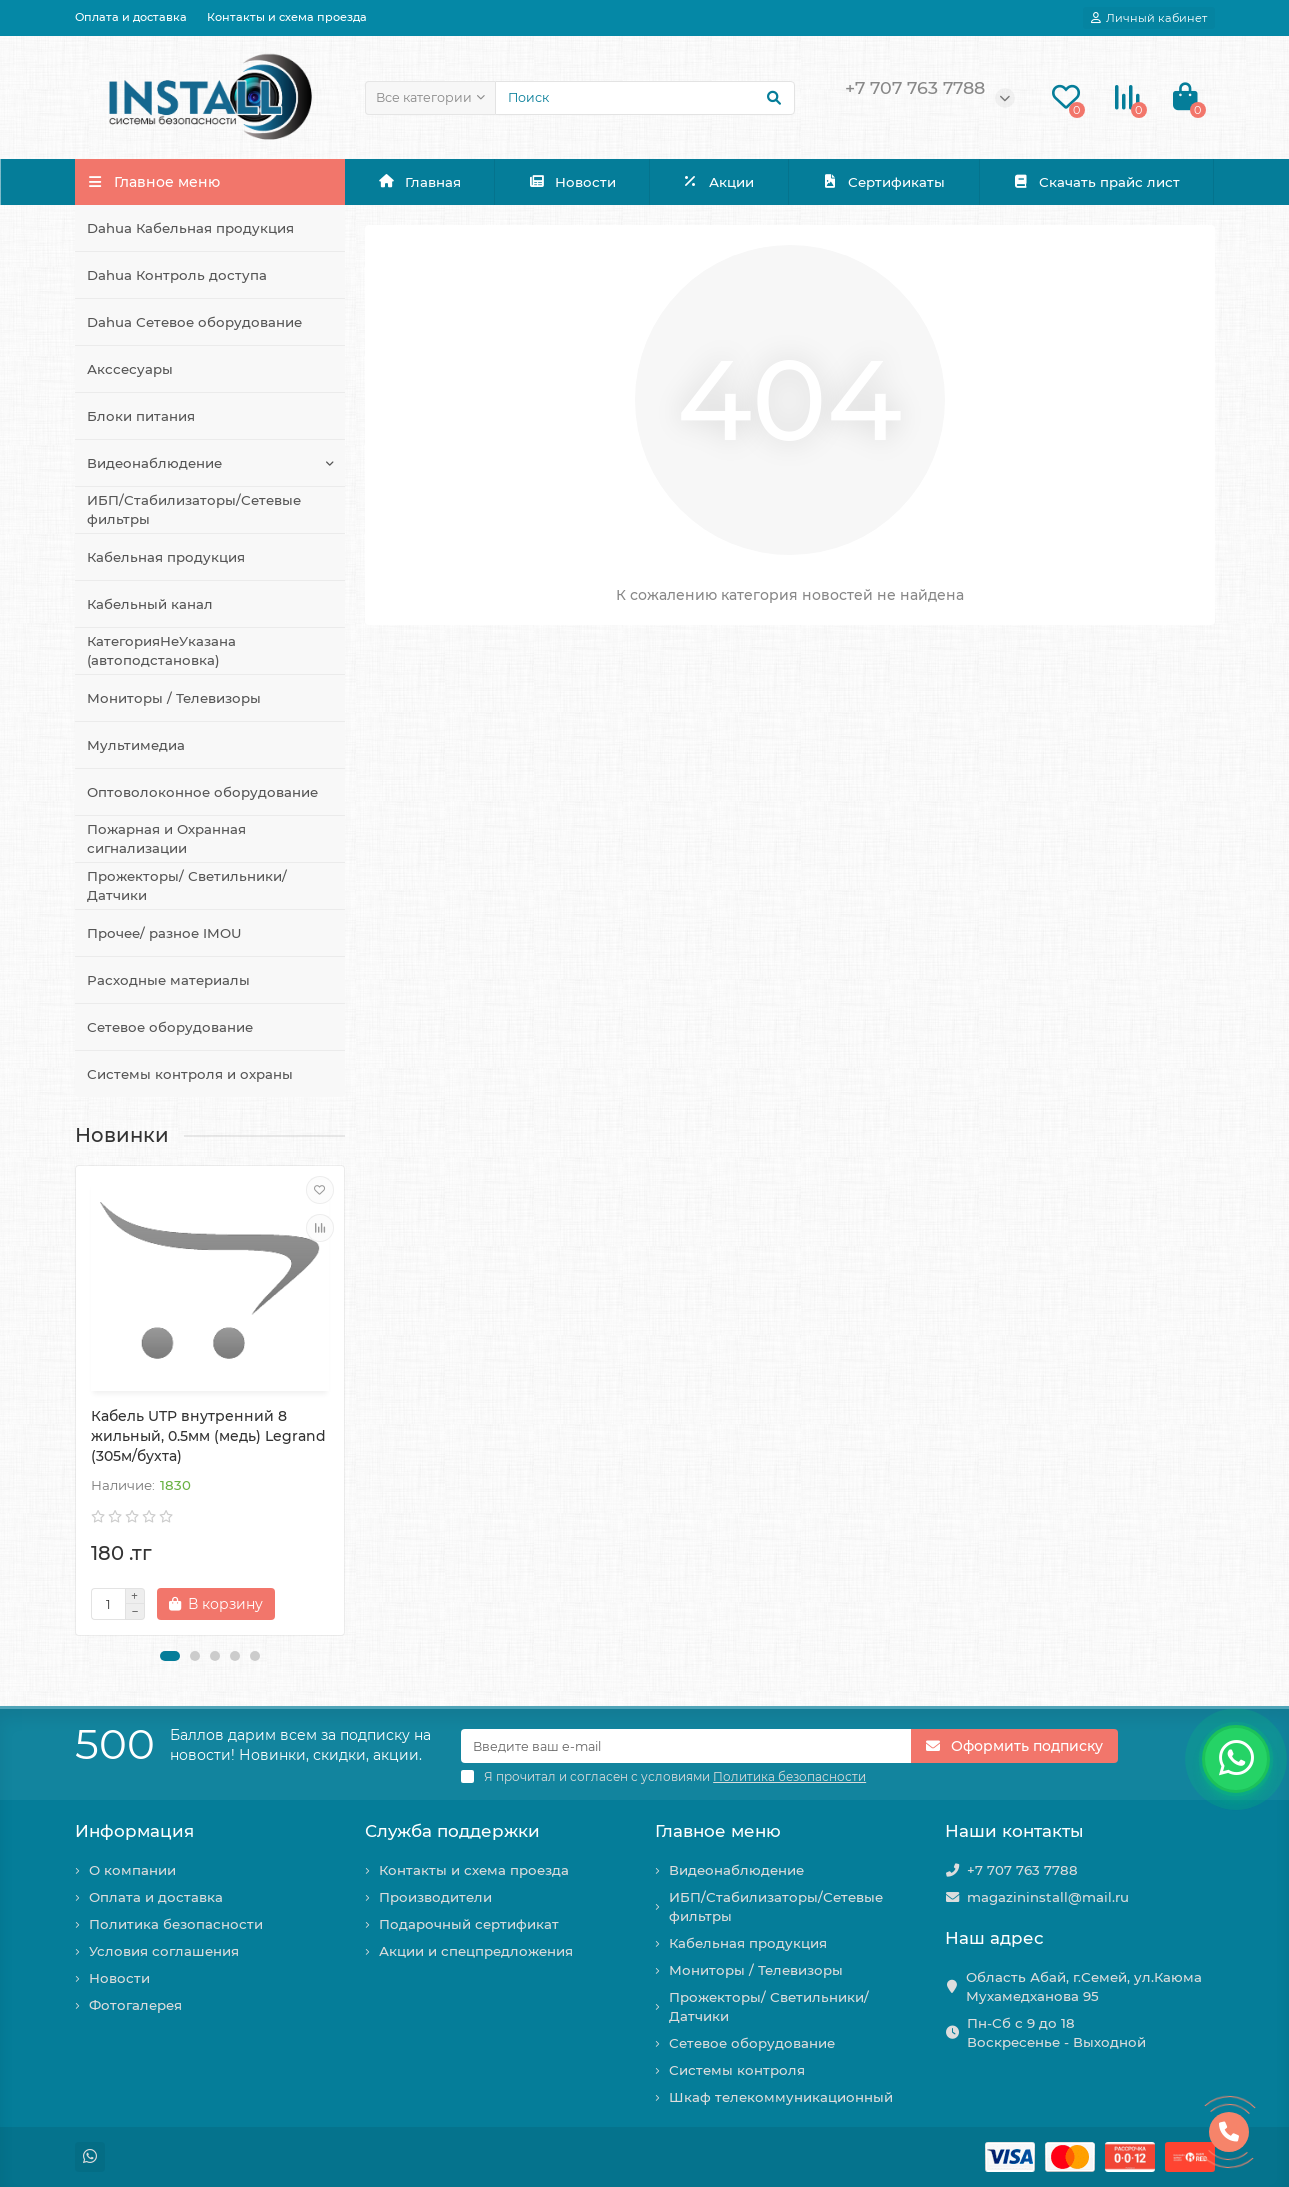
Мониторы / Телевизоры (174, 698)
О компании (132, 1870)
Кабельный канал (150, 604)
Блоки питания (141, 416)
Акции (719, 182)
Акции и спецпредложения (476, 1951)
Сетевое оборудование (170, 1027)
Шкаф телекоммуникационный (781, 2097)
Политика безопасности (176, 1924)
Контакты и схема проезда (287, 17)
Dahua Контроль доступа (177, 275)
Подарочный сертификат (469, 1924)
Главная (419, 182)
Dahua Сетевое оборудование (194, 322)
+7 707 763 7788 (1022, 1870)
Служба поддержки (452, 1831)
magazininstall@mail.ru (1048, 1897)
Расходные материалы (168, 980)
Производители (435, 1897)
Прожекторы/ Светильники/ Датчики (187, 885)
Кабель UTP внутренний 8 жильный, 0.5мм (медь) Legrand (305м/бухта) (208, 1436)
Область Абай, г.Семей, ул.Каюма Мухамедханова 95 (1084, 1986)
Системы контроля (737, 2070)
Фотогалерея (135, 2005)
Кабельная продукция (166, 557)
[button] (170, 1656)
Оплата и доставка (131, 17)
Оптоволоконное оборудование (202, 792)
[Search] (645, 98)
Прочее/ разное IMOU (164, 933)
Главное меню (718, 1831)
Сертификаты (883, 182)
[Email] (686, 1746)
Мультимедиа (136, 745)
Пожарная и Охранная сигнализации (166, 838)
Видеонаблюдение (154, 463)
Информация (134, 1831)
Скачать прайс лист (1096, 182)
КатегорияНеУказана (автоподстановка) (161, 650)
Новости (572, 182)
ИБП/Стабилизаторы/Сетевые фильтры (194, 509)
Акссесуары (130, 369)
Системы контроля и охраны (190, 1074)
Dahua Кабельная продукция (190, 228)
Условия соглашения (164, 1951)
